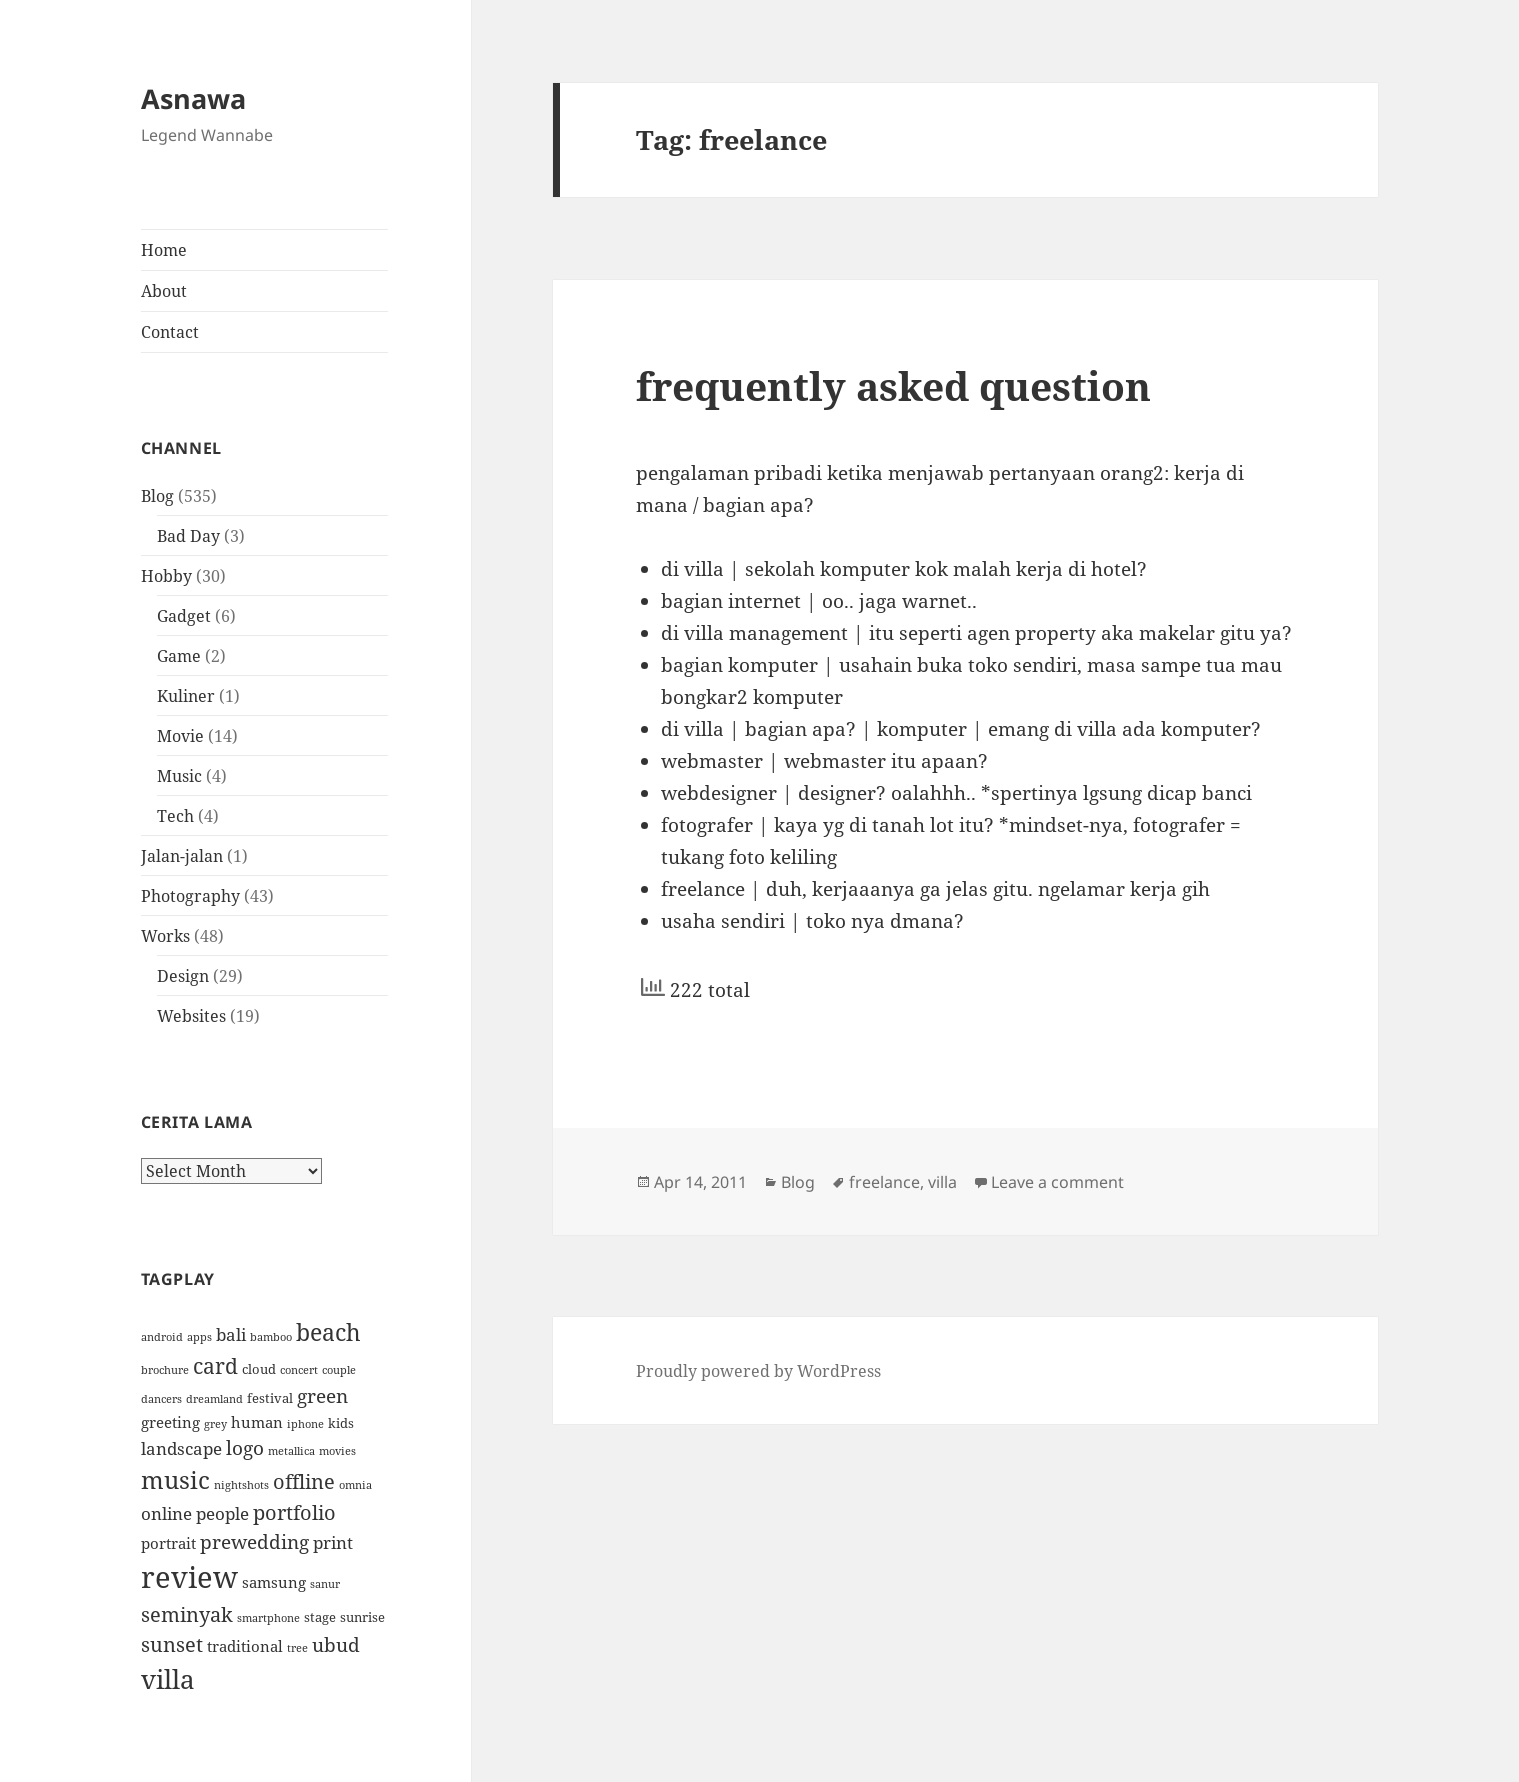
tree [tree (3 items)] (297, 1648)
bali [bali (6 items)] (231, 1334)
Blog (157, 496)
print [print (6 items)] (333, 1542)
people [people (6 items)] (222, 1513)
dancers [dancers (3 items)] (161, 1399)
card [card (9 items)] (215, 1365)
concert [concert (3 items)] (299, 1370)
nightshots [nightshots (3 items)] (241, 1485)
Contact (170, 332)
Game (179, 656)
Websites (191, 1016)
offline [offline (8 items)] (304, 1481)
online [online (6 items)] (166, 1513)
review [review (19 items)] (189, 1577)
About (164, 291)
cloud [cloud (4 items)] (259, 1369)
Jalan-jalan (182, 856)
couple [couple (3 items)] (339, 1370)
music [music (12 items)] (175, 1479)
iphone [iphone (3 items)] (305, 1424)
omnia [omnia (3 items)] (355, 1485)
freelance (884, 1182)
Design (183, 976)
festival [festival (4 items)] (270, 1398)
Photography (190, 896)
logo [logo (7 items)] (245, 1447)
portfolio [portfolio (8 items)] (294, 1512)
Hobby (166, 576)
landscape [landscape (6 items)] (181, 1448)
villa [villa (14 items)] (168, 1679)
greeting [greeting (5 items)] (170, 1422)
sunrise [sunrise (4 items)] (362, 1617)
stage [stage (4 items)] (320, 1617)
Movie (180, 736)
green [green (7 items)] (322, 1395)
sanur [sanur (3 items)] (325, 1584)
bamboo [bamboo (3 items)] (271, 1337)
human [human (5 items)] (257, 1422)
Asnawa (193, 98)
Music (179, 776)
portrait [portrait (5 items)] (168, 1543)
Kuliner (186, 696)
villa (942, 1182)
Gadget (184, 616)
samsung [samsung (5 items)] (274, 1582)
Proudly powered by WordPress (758, 1371)
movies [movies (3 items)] (337, 1451)
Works (165, 936)
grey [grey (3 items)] (215, 1424)
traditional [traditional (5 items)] (245, 1646)
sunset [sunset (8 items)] (172, 1644)
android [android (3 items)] (162, 1337)
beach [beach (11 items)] (328, 1332)
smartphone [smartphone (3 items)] (268, 1618)
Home (164, 250)
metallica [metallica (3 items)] (291, 1451)
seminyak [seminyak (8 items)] (187, 1614)
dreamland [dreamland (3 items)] (214, 1399)
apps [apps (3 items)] (199, 1337)
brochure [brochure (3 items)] (165, 1370)
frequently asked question (893, 385)
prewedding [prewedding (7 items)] (254, 1541)
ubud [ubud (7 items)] (336, 1644)
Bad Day (188, 536)
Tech (175, 816)
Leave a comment (1057, 1182)
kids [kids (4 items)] (341, 1423)
